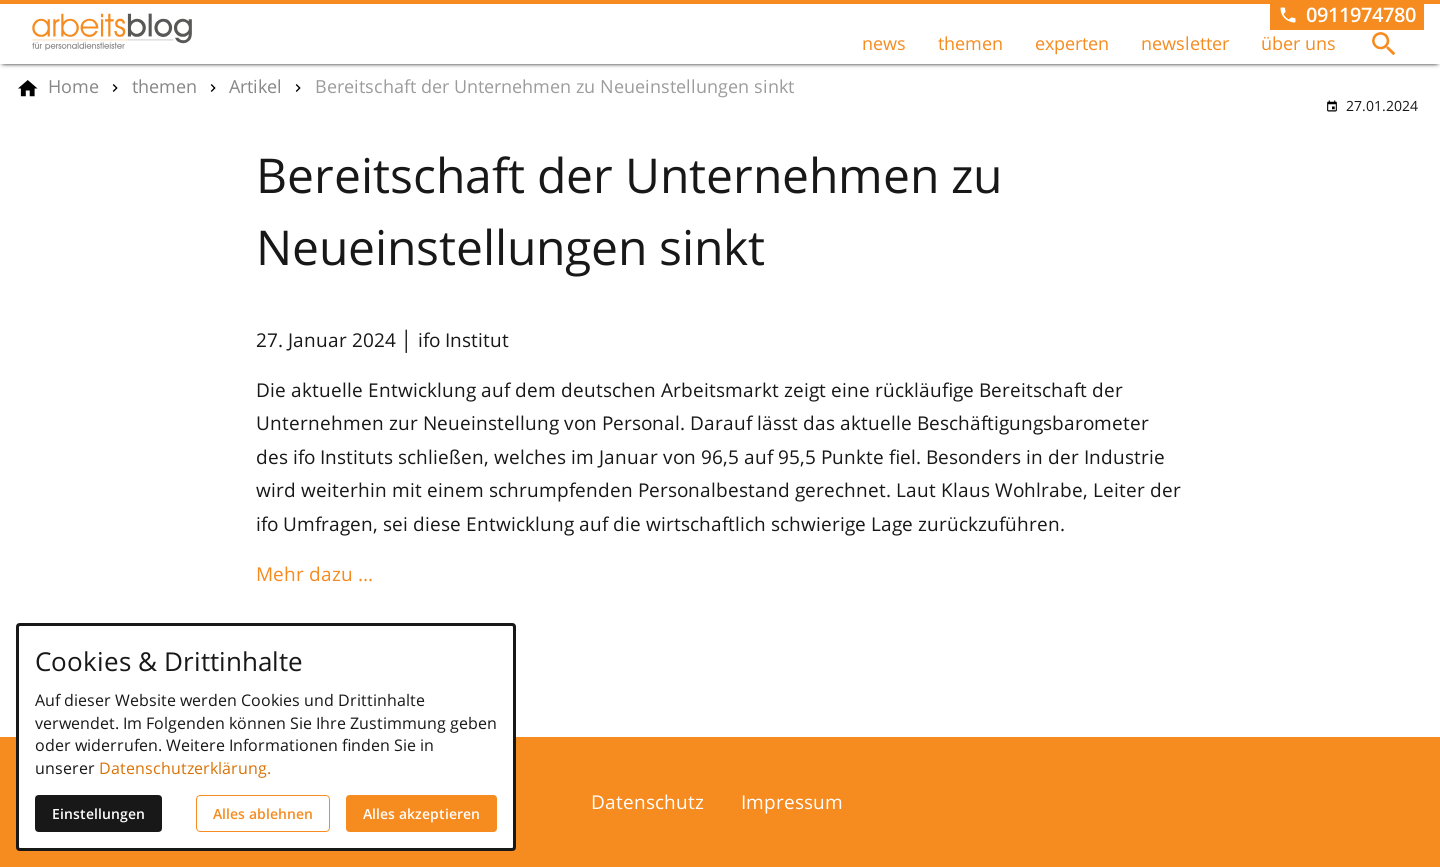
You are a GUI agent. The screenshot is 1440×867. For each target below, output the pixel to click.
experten (1072, 43)
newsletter (1185, 43)
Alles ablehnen (263, 813)
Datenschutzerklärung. (185, 768)
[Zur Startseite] (112, 32)
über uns (1298, 43)
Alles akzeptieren (421, 813)
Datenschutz (647, 801)
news (884, 43)
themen (970, 43)
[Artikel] (255, 87)
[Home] (73, 87)
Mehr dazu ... (314, 573)
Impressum (792, 801)
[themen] (164, 87)
